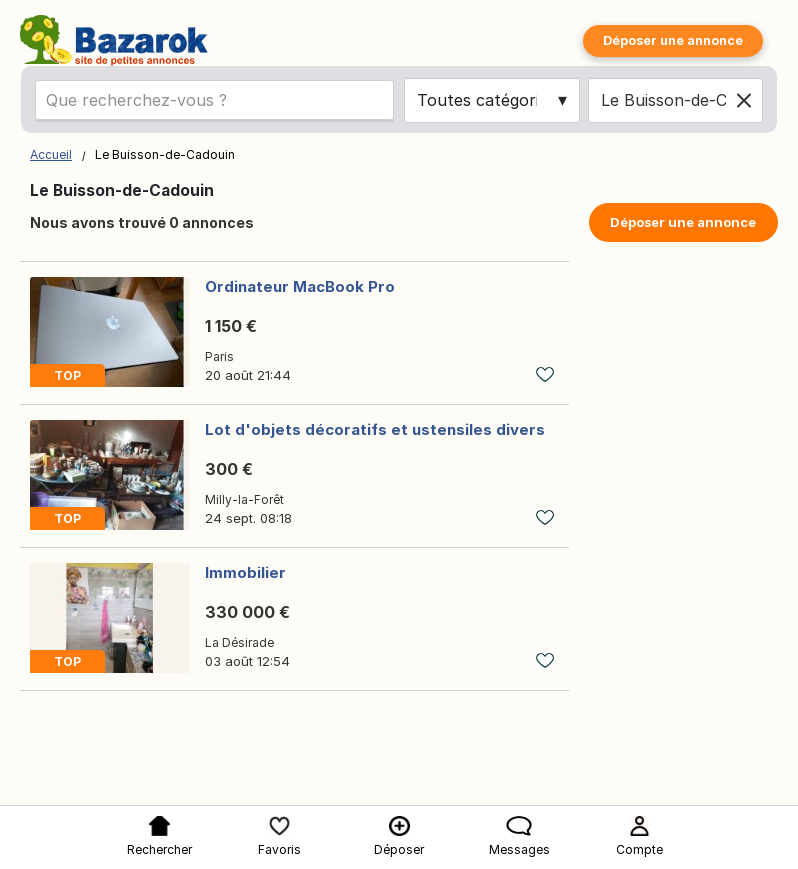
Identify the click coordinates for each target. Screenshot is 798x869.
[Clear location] (744, 100)
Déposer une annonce (673, 40)
